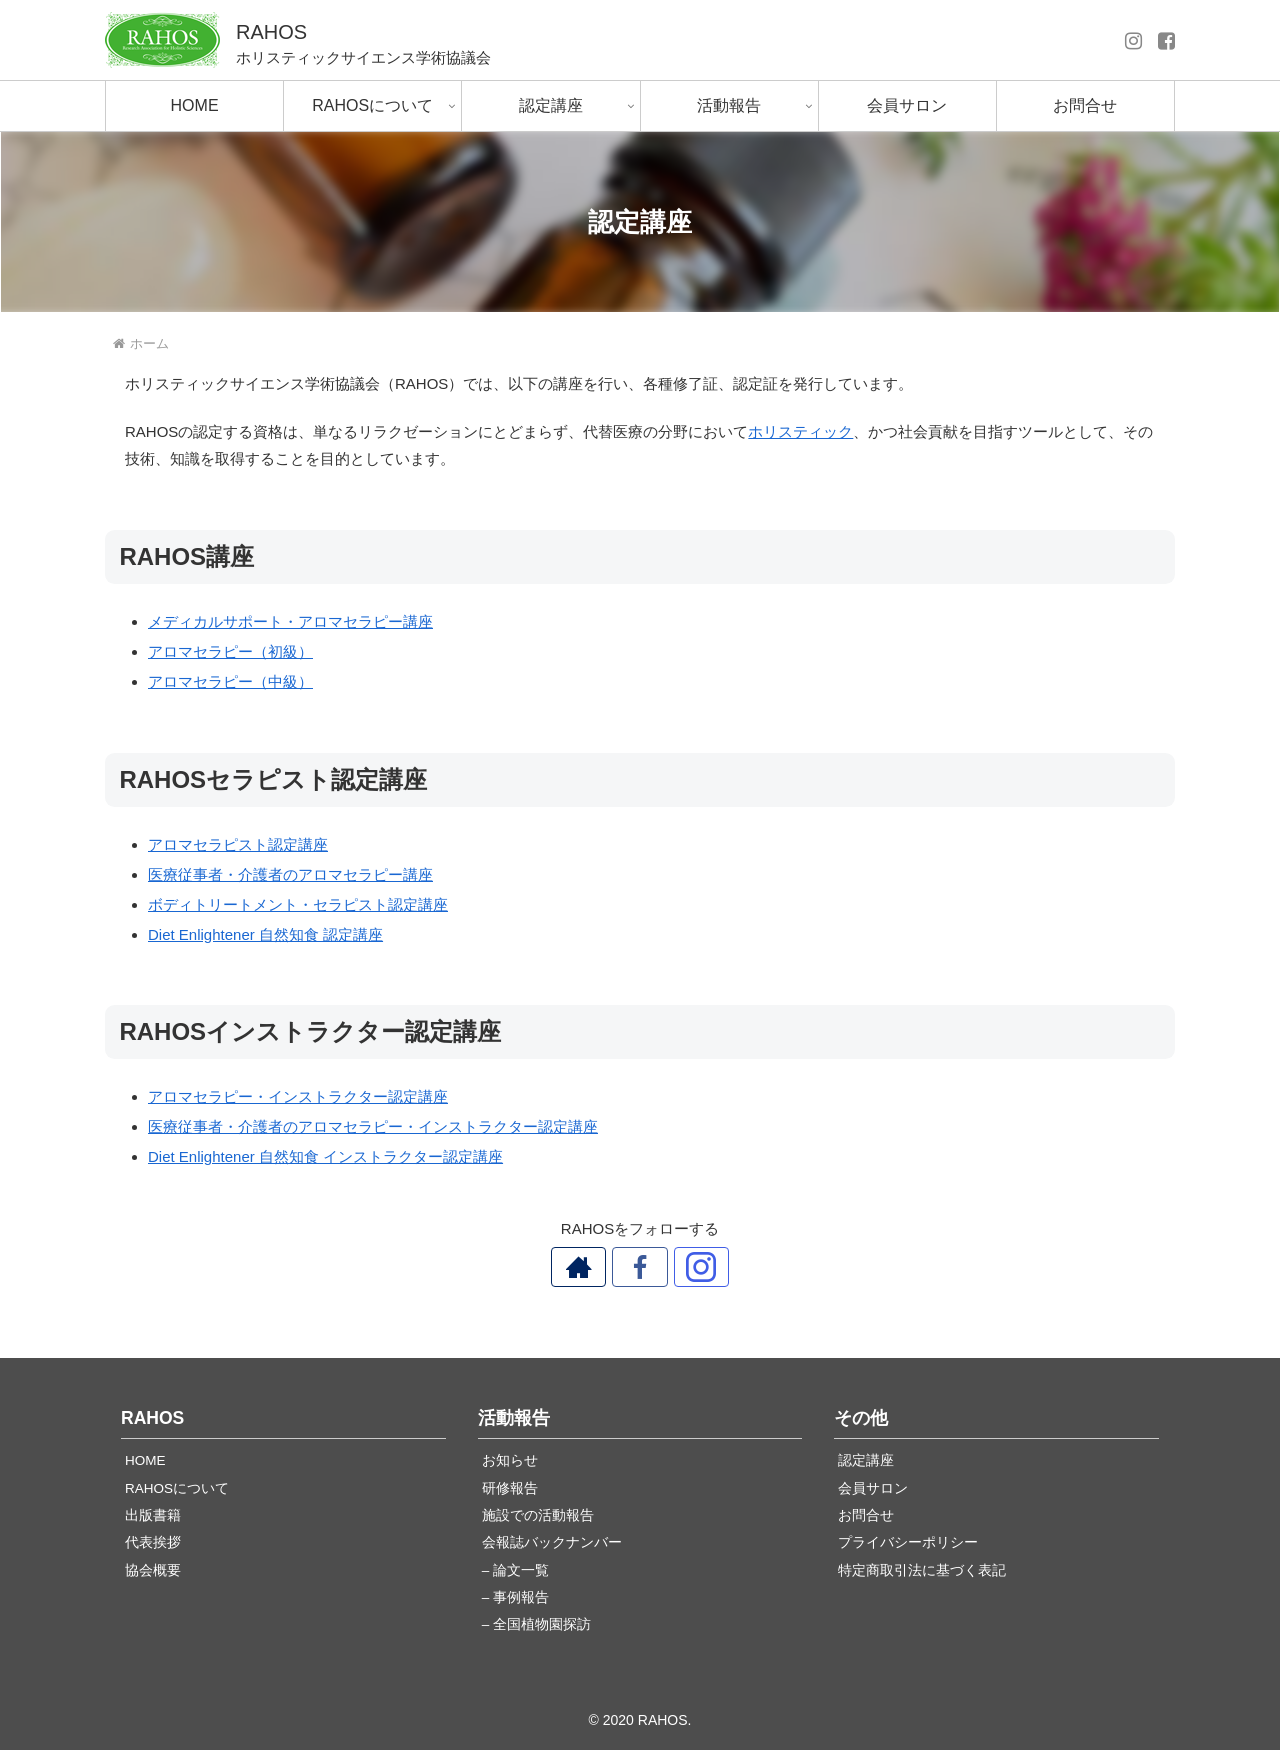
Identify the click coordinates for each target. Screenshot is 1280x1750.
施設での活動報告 (538, 1515)
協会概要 (153, 1570)
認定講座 (866, 1460)
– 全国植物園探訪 (536, 1624)
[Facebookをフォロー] (640, 1267)
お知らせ (510, 1460)
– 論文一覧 (515, 1570)
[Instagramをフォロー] (686, 1267)
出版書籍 (153, 1515)
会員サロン (873, 1488)
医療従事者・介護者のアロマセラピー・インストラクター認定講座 (373, 1126)
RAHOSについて (177, 1488)
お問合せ (866, 1515)
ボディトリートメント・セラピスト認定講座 (298, 904)
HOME (145, 1460)
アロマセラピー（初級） (230, 651)
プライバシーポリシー (908, 1542)
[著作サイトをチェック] (594, 1267)
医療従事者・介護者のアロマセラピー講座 (290, 874)
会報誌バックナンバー (552, 1542)
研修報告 (510, 1488)
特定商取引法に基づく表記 (922, 1570)
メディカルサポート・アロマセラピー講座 (290, 621)
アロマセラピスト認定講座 (238, 844)
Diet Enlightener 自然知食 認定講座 (265, 934)
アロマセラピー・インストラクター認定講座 (298, 1096)
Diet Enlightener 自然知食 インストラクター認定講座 (325, 1156)
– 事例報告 (515, 1597)
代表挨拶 (153, 1542)
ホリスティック (800, 431)
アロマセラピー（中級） (230, 681)
